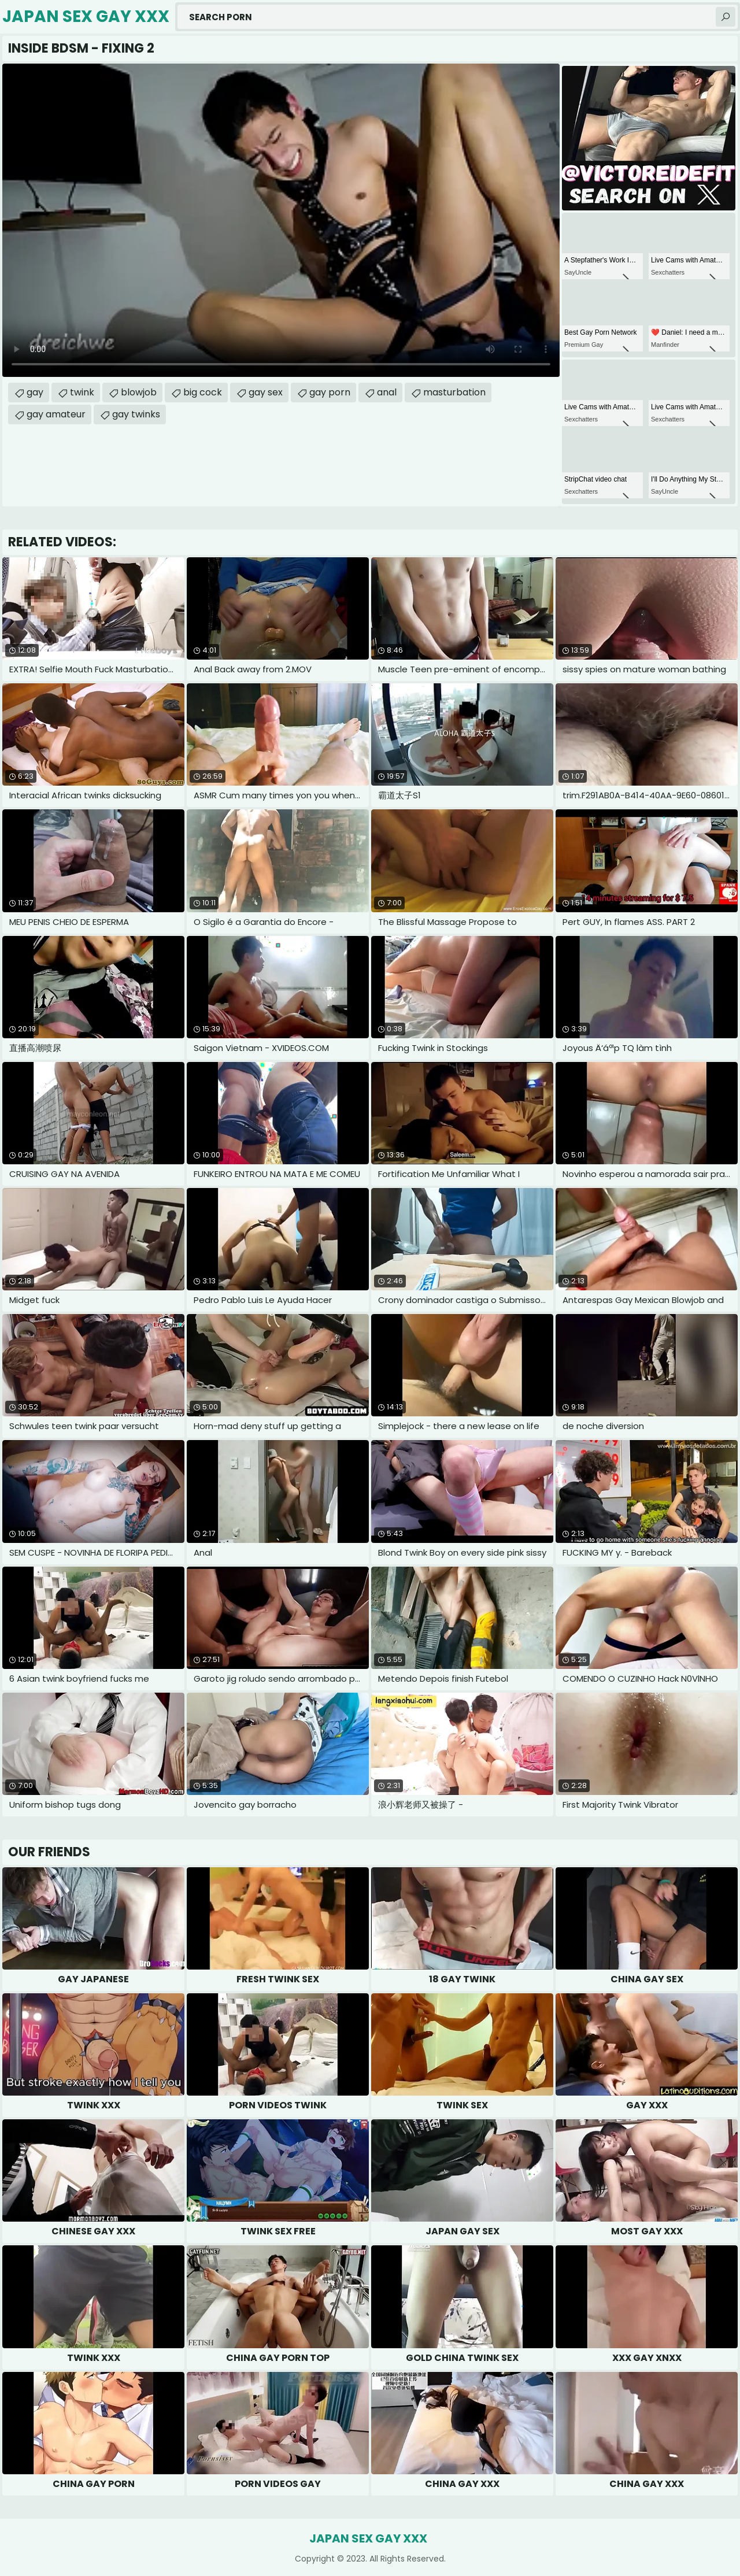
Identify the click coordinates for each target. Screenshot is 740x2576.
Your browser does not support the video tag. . (281, 220)
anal (387, 392)
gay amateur (56, 414)
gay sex (266, 392)
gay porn (329, 392)
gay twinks (136, 414)
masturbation (454, 392)
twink (82, 392)
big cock (202, 392)
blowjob (139, 392)
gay (35, 392)
